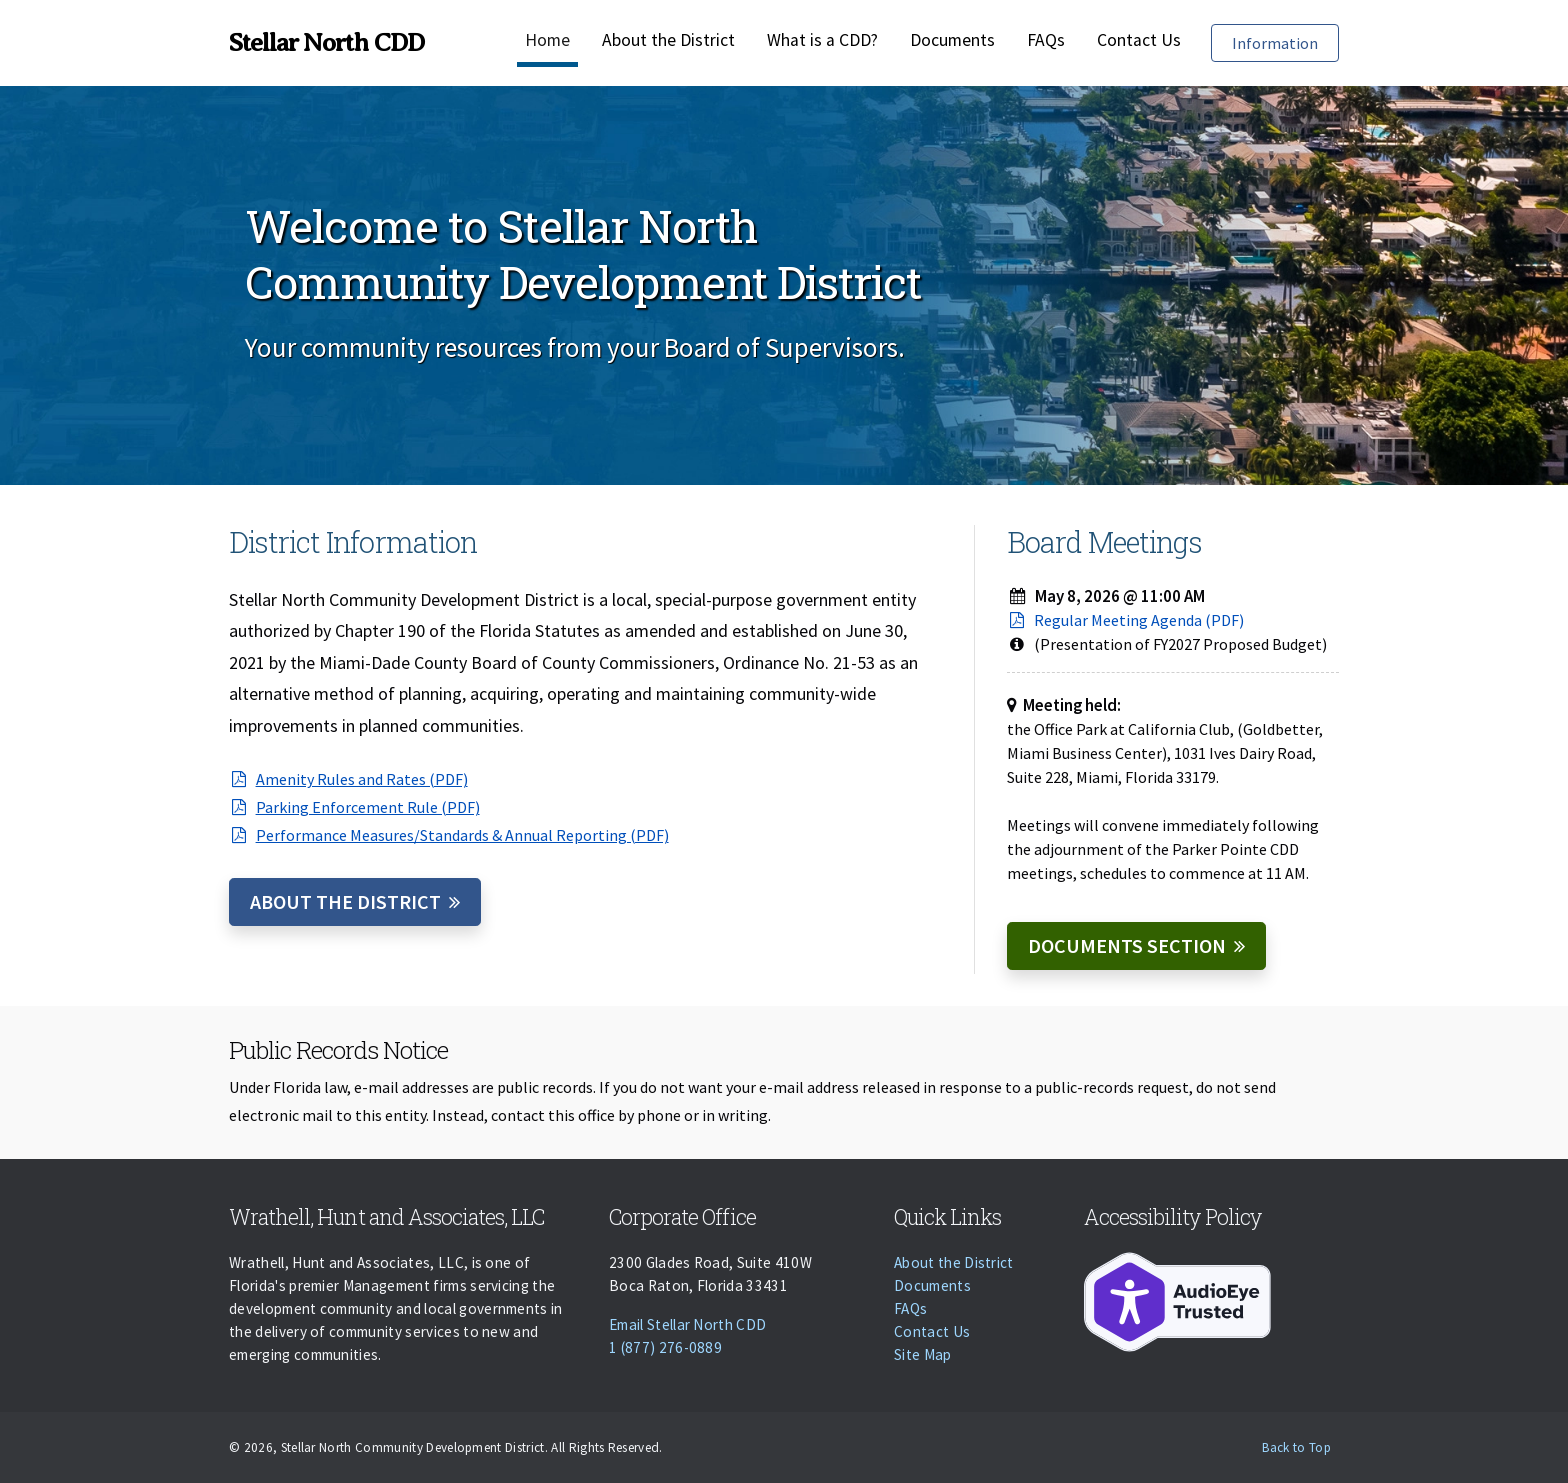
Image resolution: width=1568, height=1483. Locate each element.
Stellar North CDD (326, 42)
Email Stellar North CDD (687, 1324)
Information (1285, 41)
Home (547, 40)
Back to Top (1296, 1447)
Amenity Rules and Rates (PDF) (348, 779)
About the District (668, 40)
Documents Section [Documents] (1127, 945)
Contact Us (1139, 40)
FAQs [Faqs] (1046, 40)
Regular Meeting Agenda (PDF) (1125, 620)
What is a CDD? (822, 40)
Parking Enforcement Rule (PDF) (354, 807)
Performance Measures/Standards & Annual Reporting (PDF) (449, 835)
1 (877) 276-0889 (665, 1347)
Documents (952, 40)
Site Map (923, 1354)
